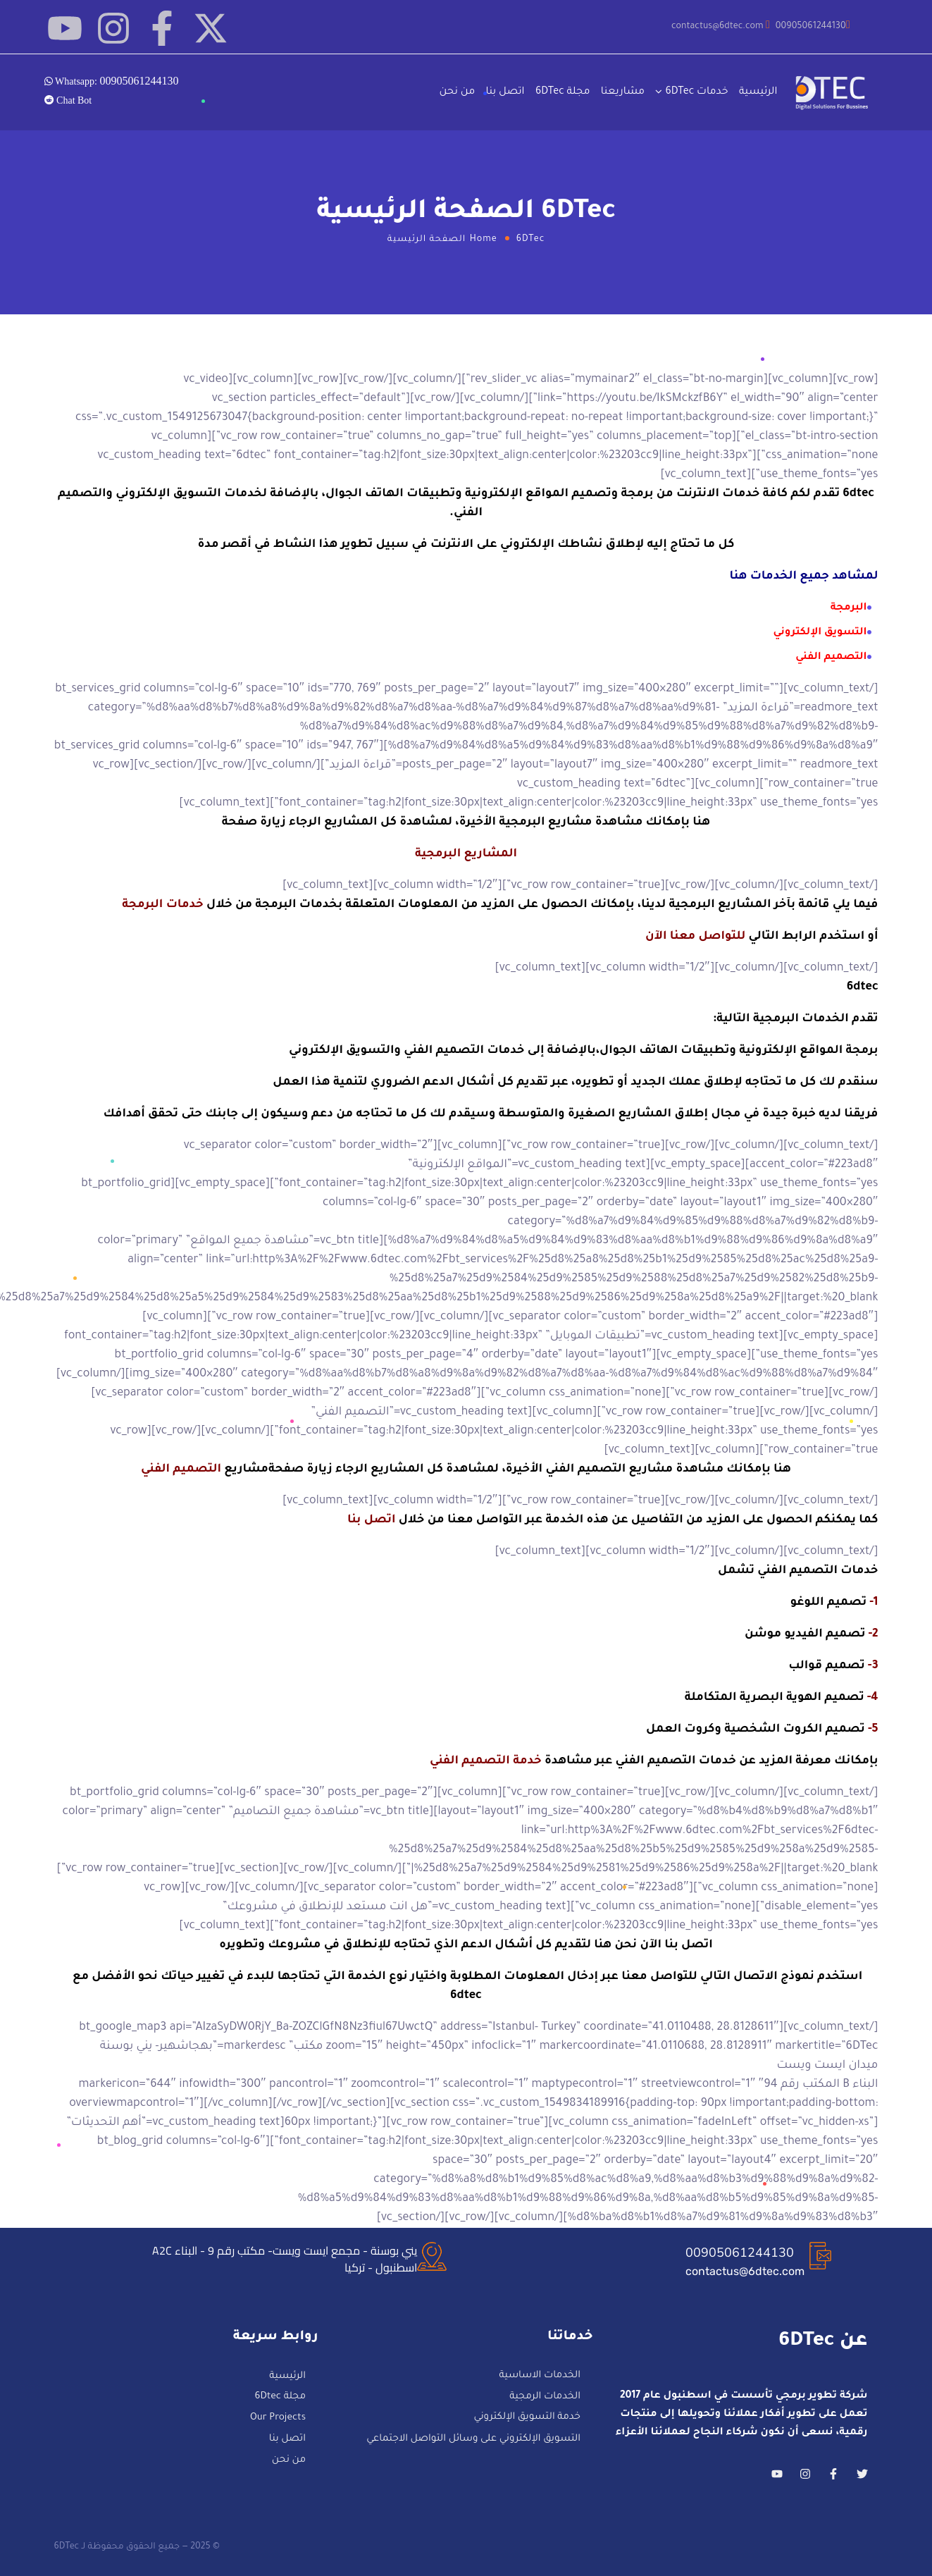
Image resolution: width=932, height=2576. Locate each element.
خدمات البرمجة (163, 905)
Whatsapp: (116, 80)
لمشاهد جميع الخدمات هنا (804, 576)
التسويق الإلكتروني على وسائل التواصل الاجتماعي (473, 2439)
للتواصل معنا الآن (695, 936)
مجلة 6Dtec (279, 2398)
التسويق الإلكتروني (820, 633)
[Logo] (832, 92)
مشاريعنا (623, 92)
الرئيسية (758, 92)
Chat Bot (73, 100)
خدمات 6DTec (696, 92)
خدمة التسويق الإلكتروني (526, 2417)
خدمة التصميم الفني (486, 1761)
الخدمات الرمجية (544, 2397)
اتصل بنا (505, 92)
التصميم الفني (830, 657)
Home (483, 240)
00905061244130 (739, 2252)
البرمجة (849, 608)
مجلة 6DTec (562, 92)
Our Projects (278, 2418)
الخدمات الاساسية (539, 2376)
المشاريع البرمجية (466, 854)
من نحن (457, 92)
